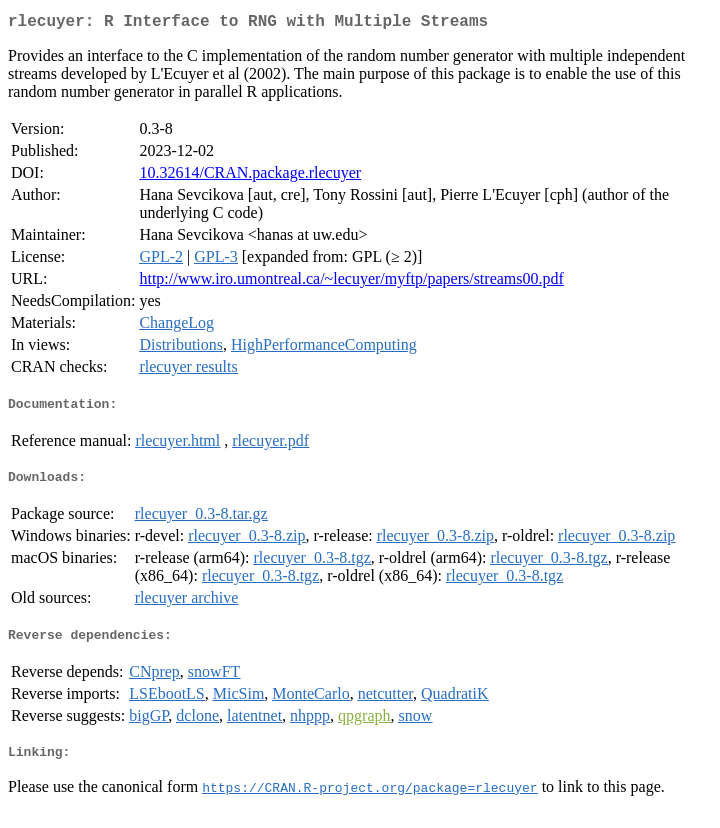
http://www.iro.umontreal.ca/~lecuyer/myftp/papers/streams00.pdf (351, 282)
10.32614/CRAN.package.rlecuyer (250, 176)
